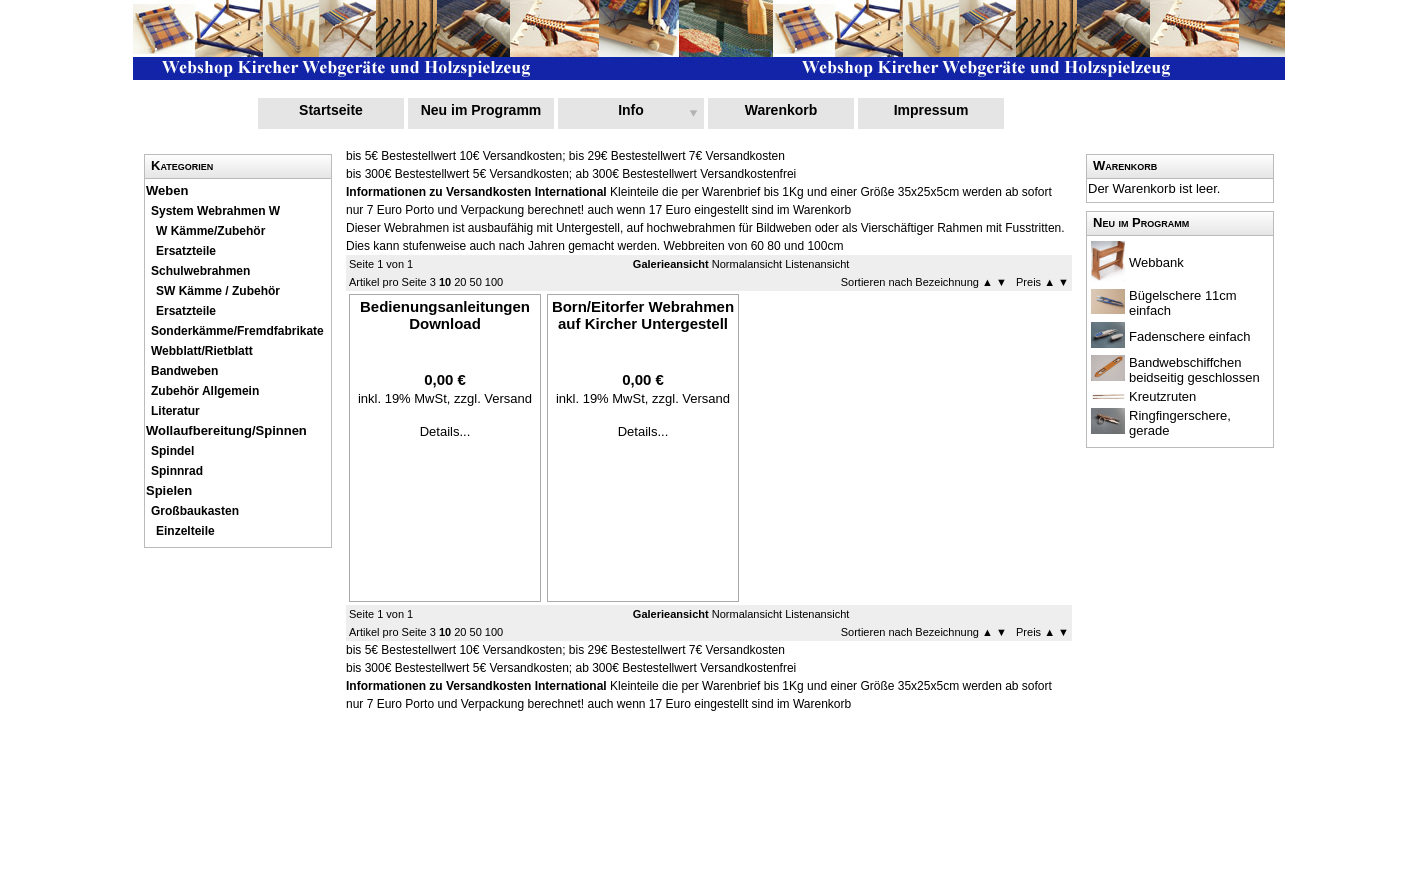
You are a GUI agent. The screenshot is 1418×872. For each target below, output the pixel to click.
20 (460, 282)
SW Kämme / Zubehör (218, 291)
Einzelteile (185, 531)
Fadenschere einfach (1189, 336)
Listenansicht (817, 264)
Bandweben (184, 371)
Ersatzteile (186, 251)
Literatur (175, 411)
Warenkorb (781, 110)
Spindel (172, 451)
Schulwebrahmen (200, 271)
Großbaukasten (195, 511)
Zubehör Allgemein (205, 391)
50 (476, 282)
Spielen (169, 490)
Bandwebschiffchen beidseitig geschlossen (1194, 370)
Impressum (931, 110)
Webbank (1156, 262)
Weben (167, 190)
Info (631, 110)
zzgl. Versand (493, 398)
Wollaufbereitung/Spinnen (226, 430)
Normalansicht (747, 264)
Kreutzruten (1162, 396)
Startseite (331, 110)
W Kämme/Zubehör (210, 231)
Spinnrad (177, 471)
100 (494, 282)
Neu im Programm (481, 110)
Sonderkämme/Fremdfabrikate (237, 331)
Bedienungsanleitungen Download (445, 315)
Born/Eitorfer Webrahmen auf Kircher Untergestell (643, 315)
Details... (445, 431)
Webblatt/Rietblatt (202, 351)
